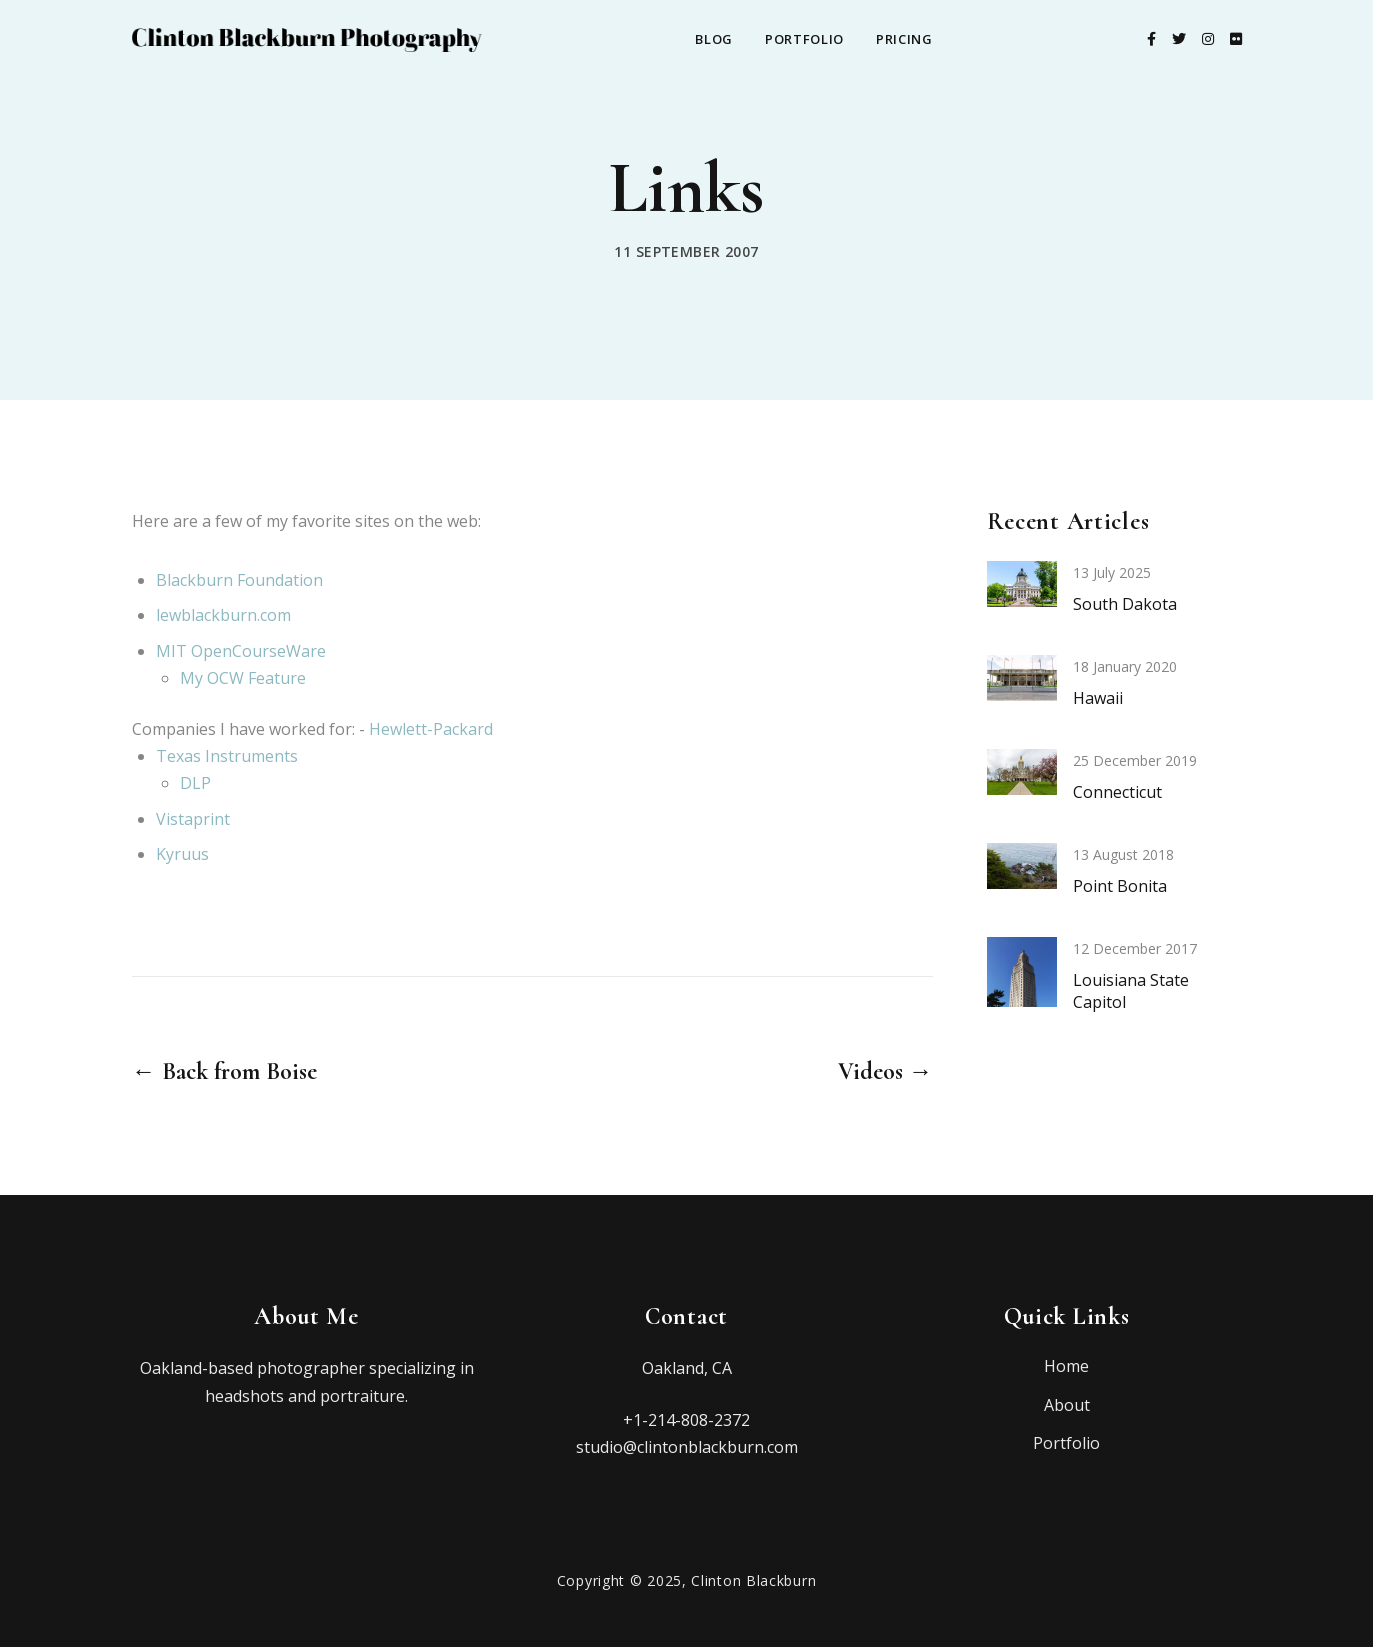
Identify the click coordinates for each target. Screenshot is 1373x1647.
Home (1066, 1366)
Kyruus (182, 854)
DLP (195, 783)
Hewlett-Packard (431, 729)
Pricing (904, 39)
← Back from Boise (224, 1072)
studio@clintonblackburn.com (687, 1447)
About (1067, 1405)
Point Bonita (1120, 886)
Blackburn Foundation (239, 580)
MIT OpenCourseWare (241, 651)
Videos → (885, 1072)
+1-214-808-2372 (686, 1420)
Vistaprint (193, 819)
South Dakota (1125, 604)
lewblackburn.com (223, 615)
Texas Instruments (227, 756)
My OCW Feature (243, 678)
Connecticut (1117, 792)
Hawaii (1098, 698)
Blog (714, 39)
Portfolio (804, 39)
